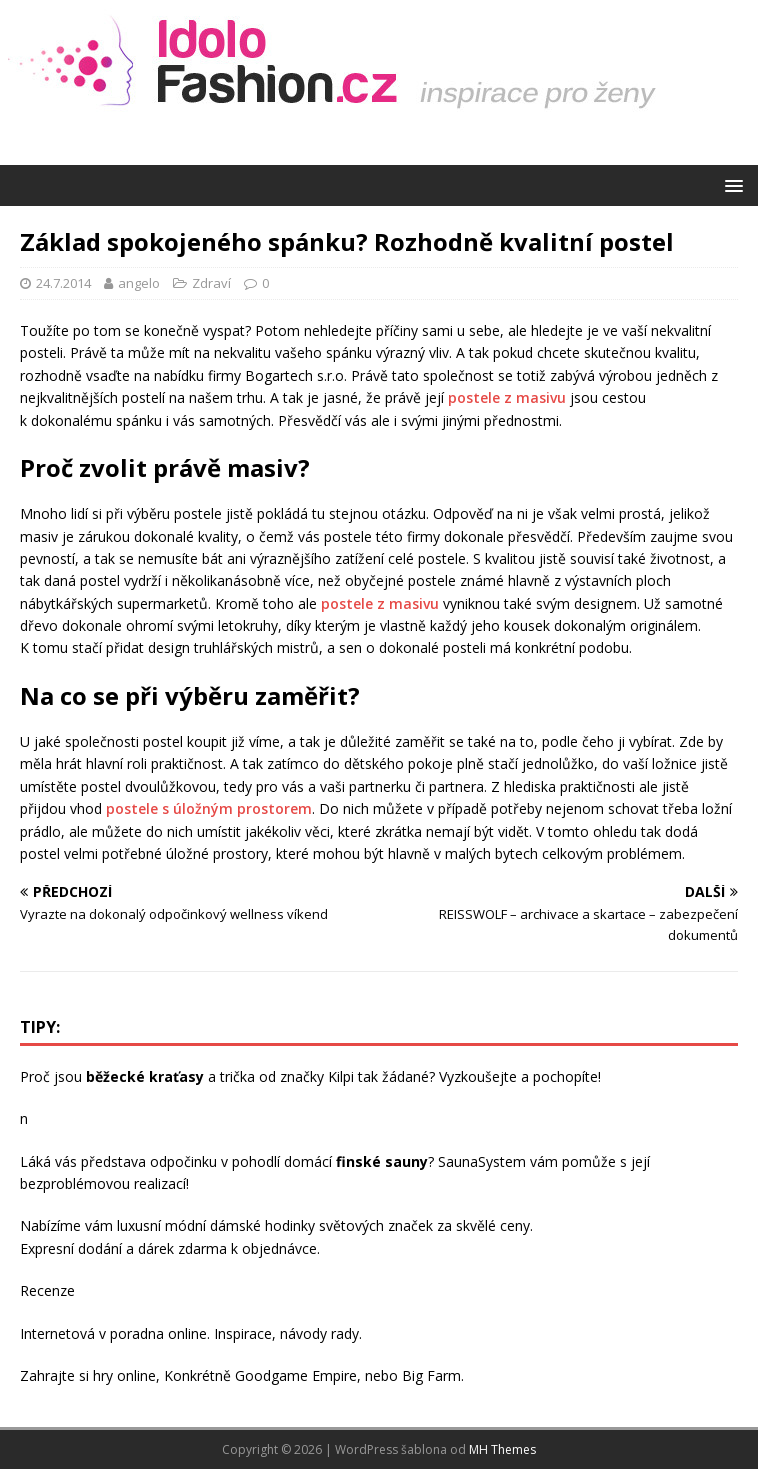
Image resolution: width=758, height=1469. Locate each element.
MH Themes (502, 1449)
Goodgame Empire (296, 1375)
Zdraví (211, 283)
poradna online (158, 1333)
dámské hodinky (262, 1225)
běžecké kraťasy (145, 1076)
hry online (124, 1375)
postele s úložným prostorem (209, 808)
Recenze (47, 1290)
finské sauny (382, 1161)
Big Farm (431, 1375)
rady (345, 1333)
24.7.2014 (63, 283)
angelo (139, 283)
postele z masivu (507, 397)
